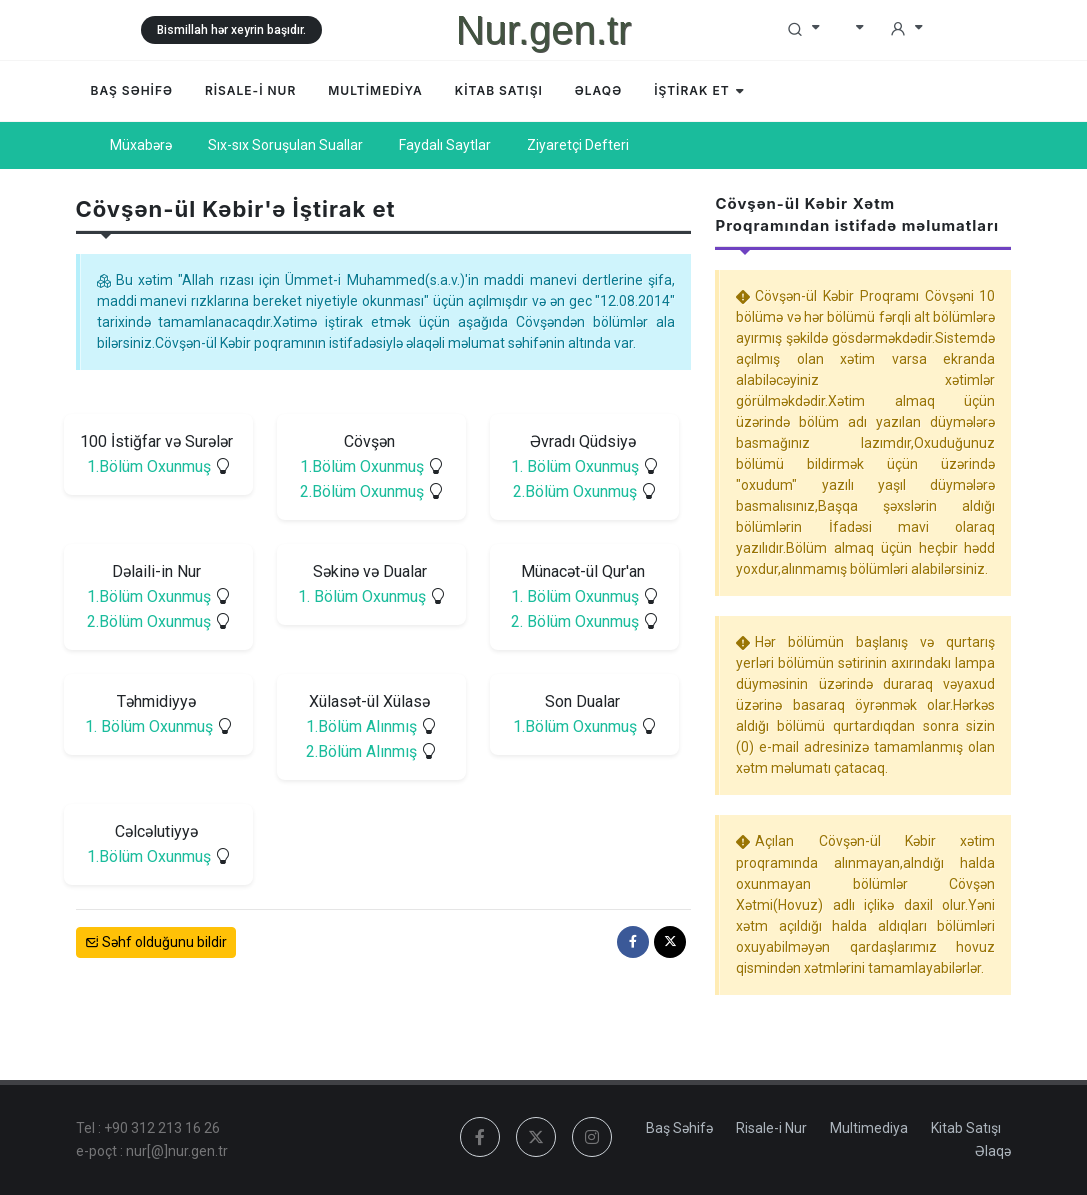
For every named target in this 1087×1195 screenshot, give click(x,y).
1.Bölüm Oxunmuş (148, 466)
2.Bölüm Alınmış (361, 751)
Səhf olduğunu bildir (156, 942)
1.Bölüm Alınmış (361, 726)
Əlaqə (993, 1151)
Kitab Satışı (966, 1128)
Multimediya (869, 1128)
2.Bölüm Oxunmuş (361, 491)
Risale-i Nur (771, 1128)
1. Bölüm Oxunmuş (575, 466)
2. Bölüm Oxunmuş (575, 621)
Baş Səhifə (679, 1128)
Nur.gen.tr (544, 30)
